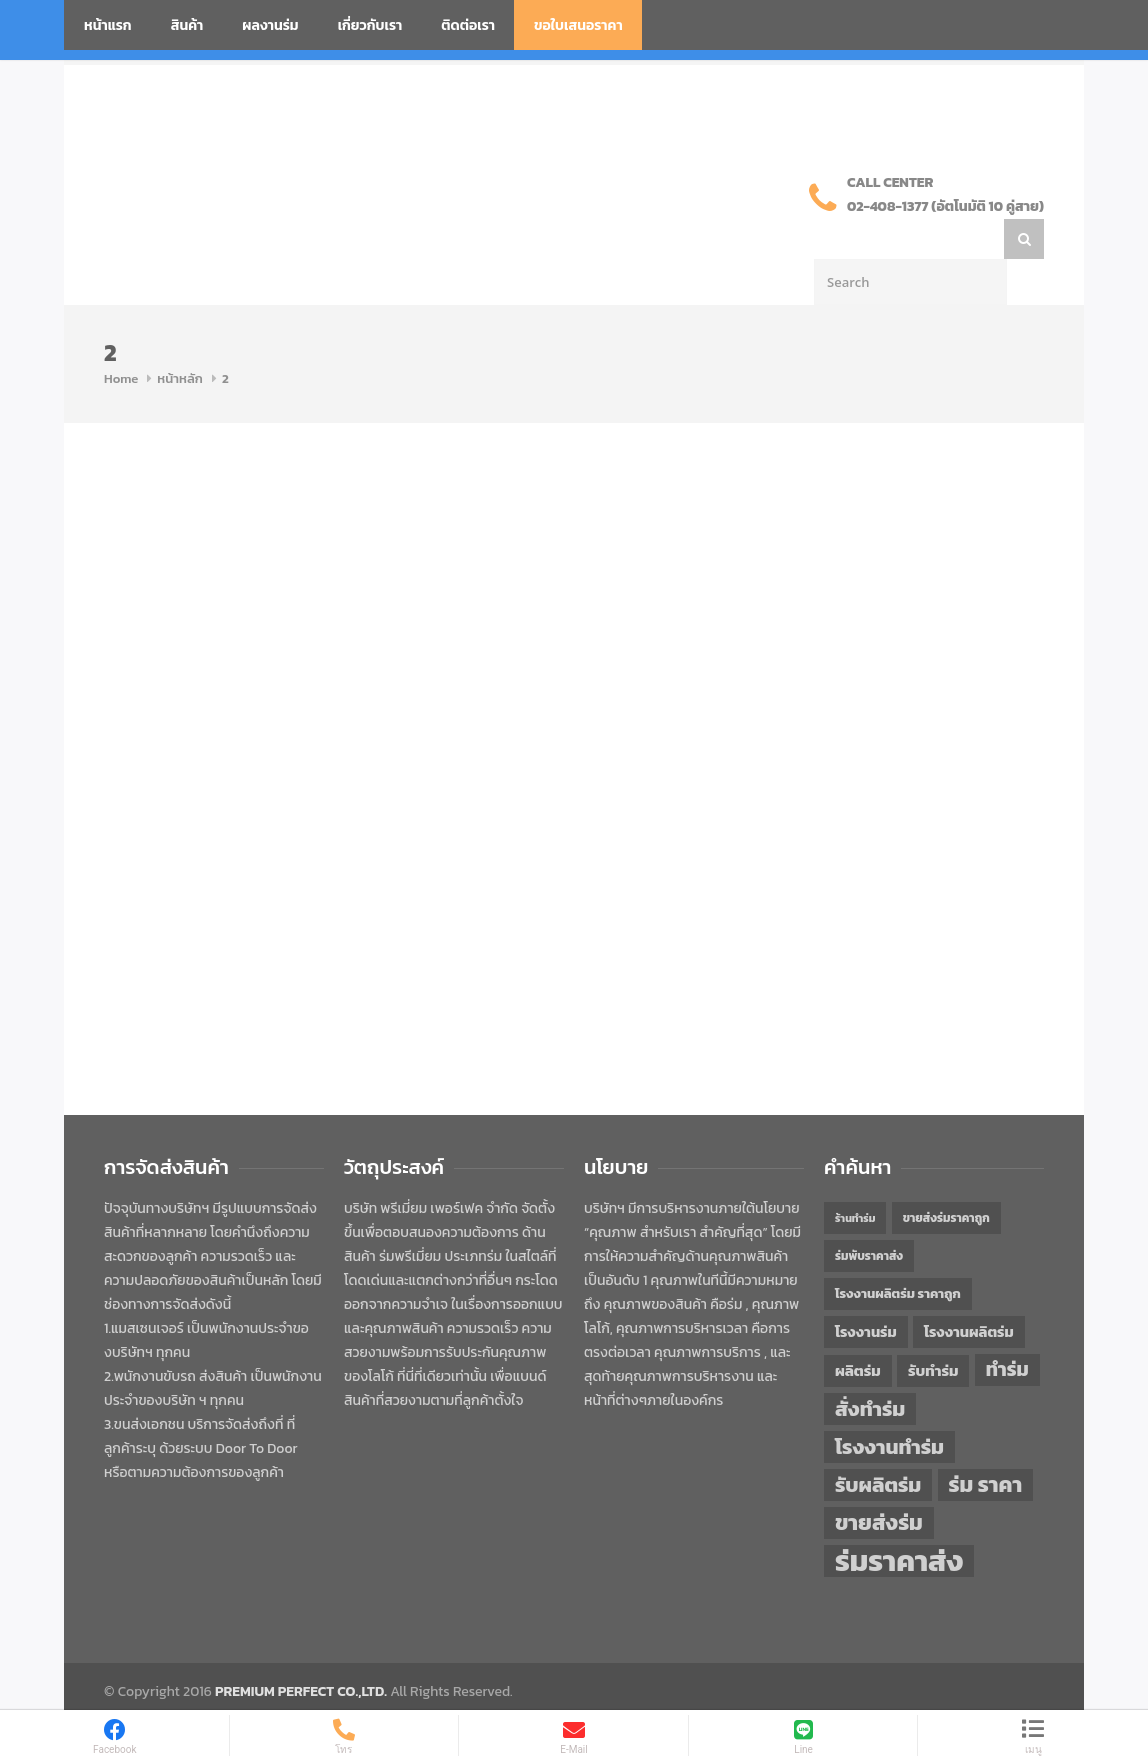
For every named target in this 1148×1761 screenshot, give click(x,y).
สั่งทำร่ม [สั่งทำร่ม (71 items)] (870, 1368)
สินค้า (187, 25)
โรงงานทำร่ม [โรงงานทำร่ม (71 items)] (889, 1406)
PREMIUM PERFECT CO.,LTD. (301, 1651)
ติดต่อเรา (468, 25)
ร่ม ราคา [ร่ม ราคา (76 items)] (986, 1445)
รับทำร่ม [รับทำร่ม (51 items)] (933, 1330)
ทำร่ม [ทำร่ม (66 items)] (1007, 1329)
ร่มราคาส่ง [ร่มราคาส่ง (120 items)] (899, 1521)
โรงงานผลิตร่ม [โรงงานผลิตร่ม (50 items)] (969, 1292)
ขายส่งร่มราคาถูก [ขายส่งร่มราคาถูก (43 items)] (946, 1178)
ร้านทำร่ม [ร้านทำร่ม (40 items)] (855, 1178)
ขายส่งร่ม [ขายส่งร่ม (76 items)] (879, 1483)
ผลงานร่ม (270, 25)
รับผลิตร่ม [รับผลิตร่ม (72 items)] (878, 1444)
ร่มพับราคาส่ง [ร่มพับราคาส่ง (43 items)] (869, 1216)
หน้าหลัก (180, 338)
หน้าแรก (108, 25)
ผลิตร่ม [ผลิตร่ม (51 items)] (858, 1330)
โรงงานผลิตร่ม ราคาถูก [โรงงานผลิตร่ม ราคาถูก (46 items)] (898, 1253)
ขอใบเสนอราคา (578, 25)
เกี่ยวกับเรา (370, 25)
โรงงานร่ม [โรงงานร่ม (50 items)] (866, 1292)
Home (121, 338)
